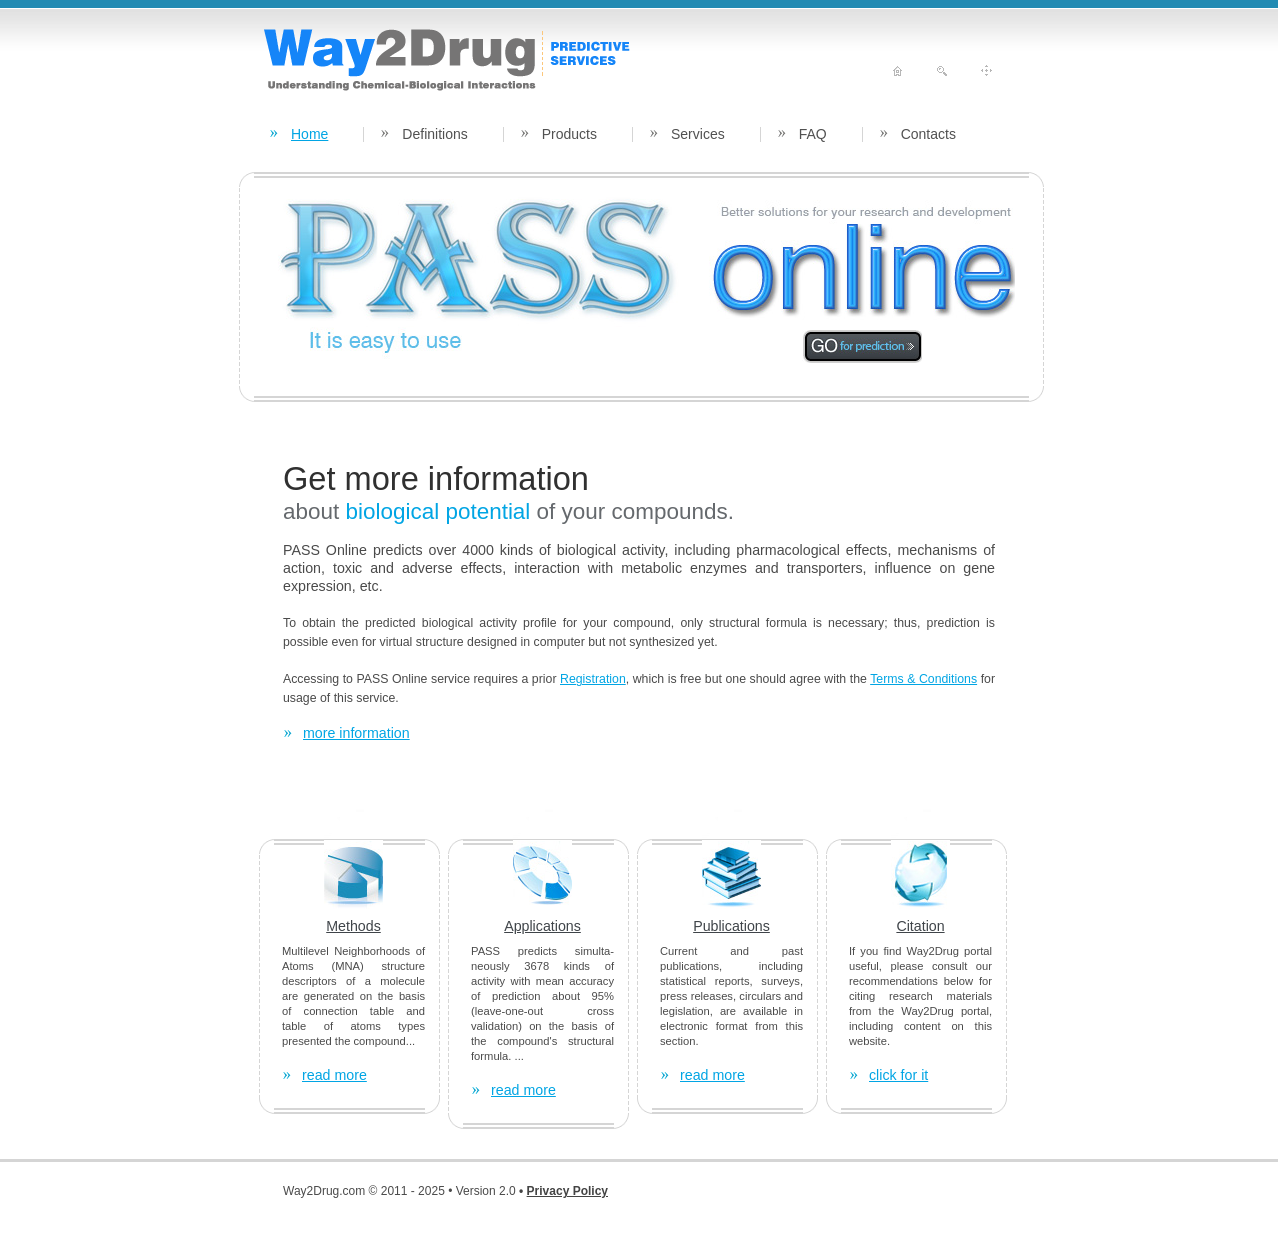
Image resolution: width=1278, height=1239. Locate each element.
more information (356, 733)
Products (569, 134)
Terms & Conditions (923, 679)
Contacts (928, 134)
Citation (920, 926)
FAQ (813, 134)
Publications (731, 926)
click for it (898, 1075)
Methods (353, 926)
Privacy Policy (567, 1191)
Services (698, 134)
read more (334, 1075)
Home (309, 134)
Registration (593, 679)
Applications (542, 926)
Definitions (434, 134)
